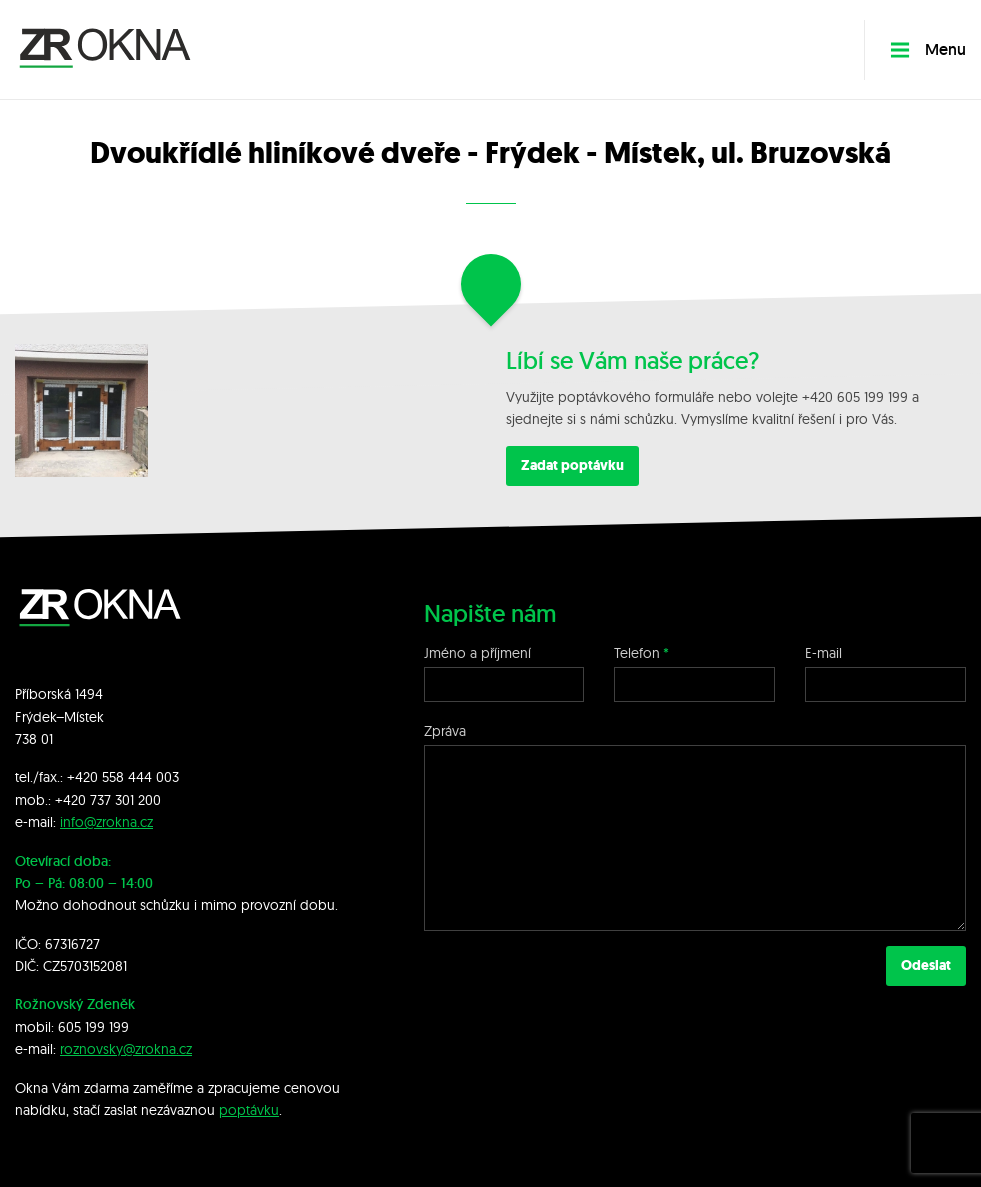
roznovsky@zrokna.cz (126, 1049)
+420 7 (76, 800)
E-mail (823, 653)
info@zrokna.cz (106, 822)
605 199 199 (93, 1027)
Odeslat (926, 965)
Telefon (637, 653)
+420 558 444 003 (123, 777)
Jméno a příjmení (477, 653)
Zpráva (445, 731)
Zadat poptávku (572, 465)
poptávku (249, 1110)
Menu (928, 49)
